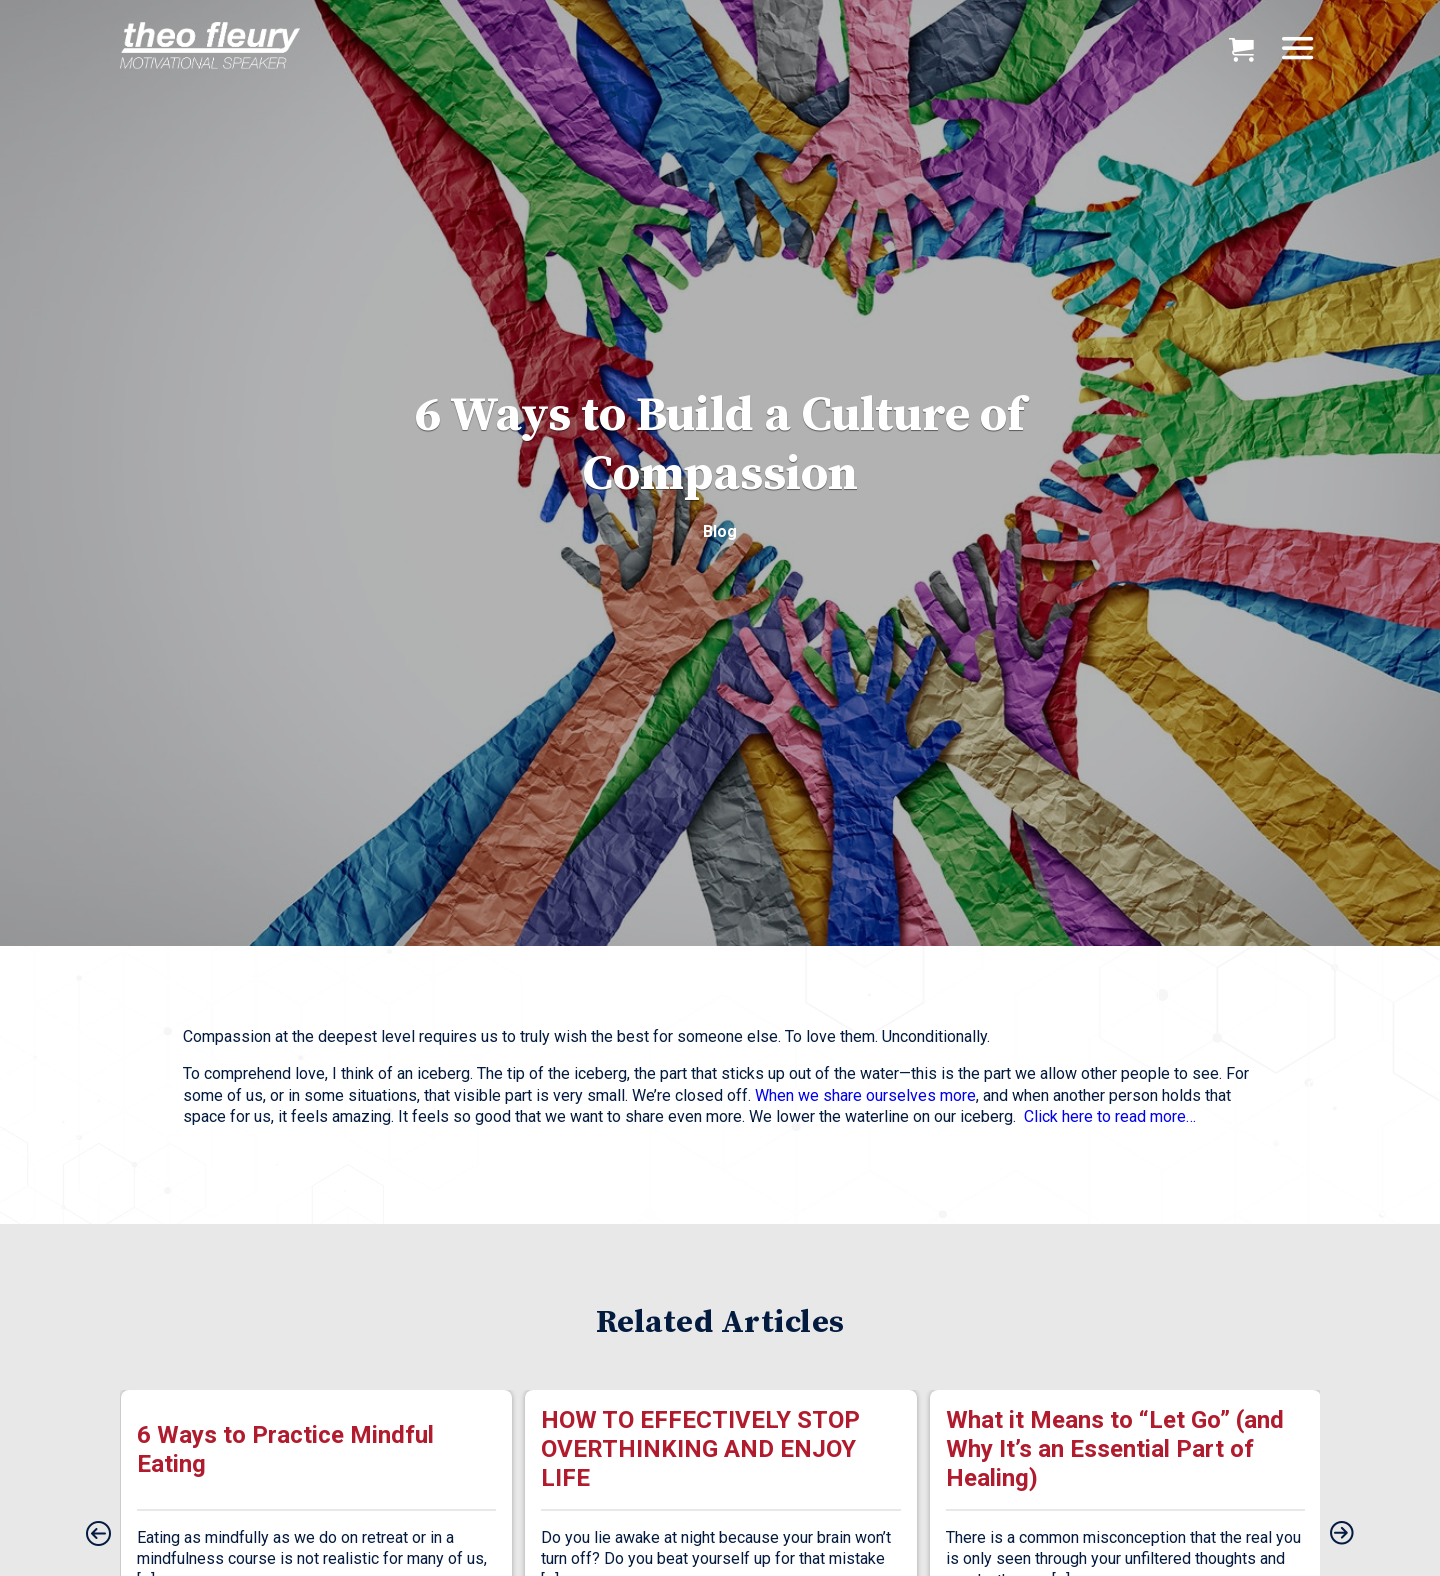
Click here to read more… (1110, 1116)
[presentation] (98, 1535)
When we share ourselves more (865, 1095)
